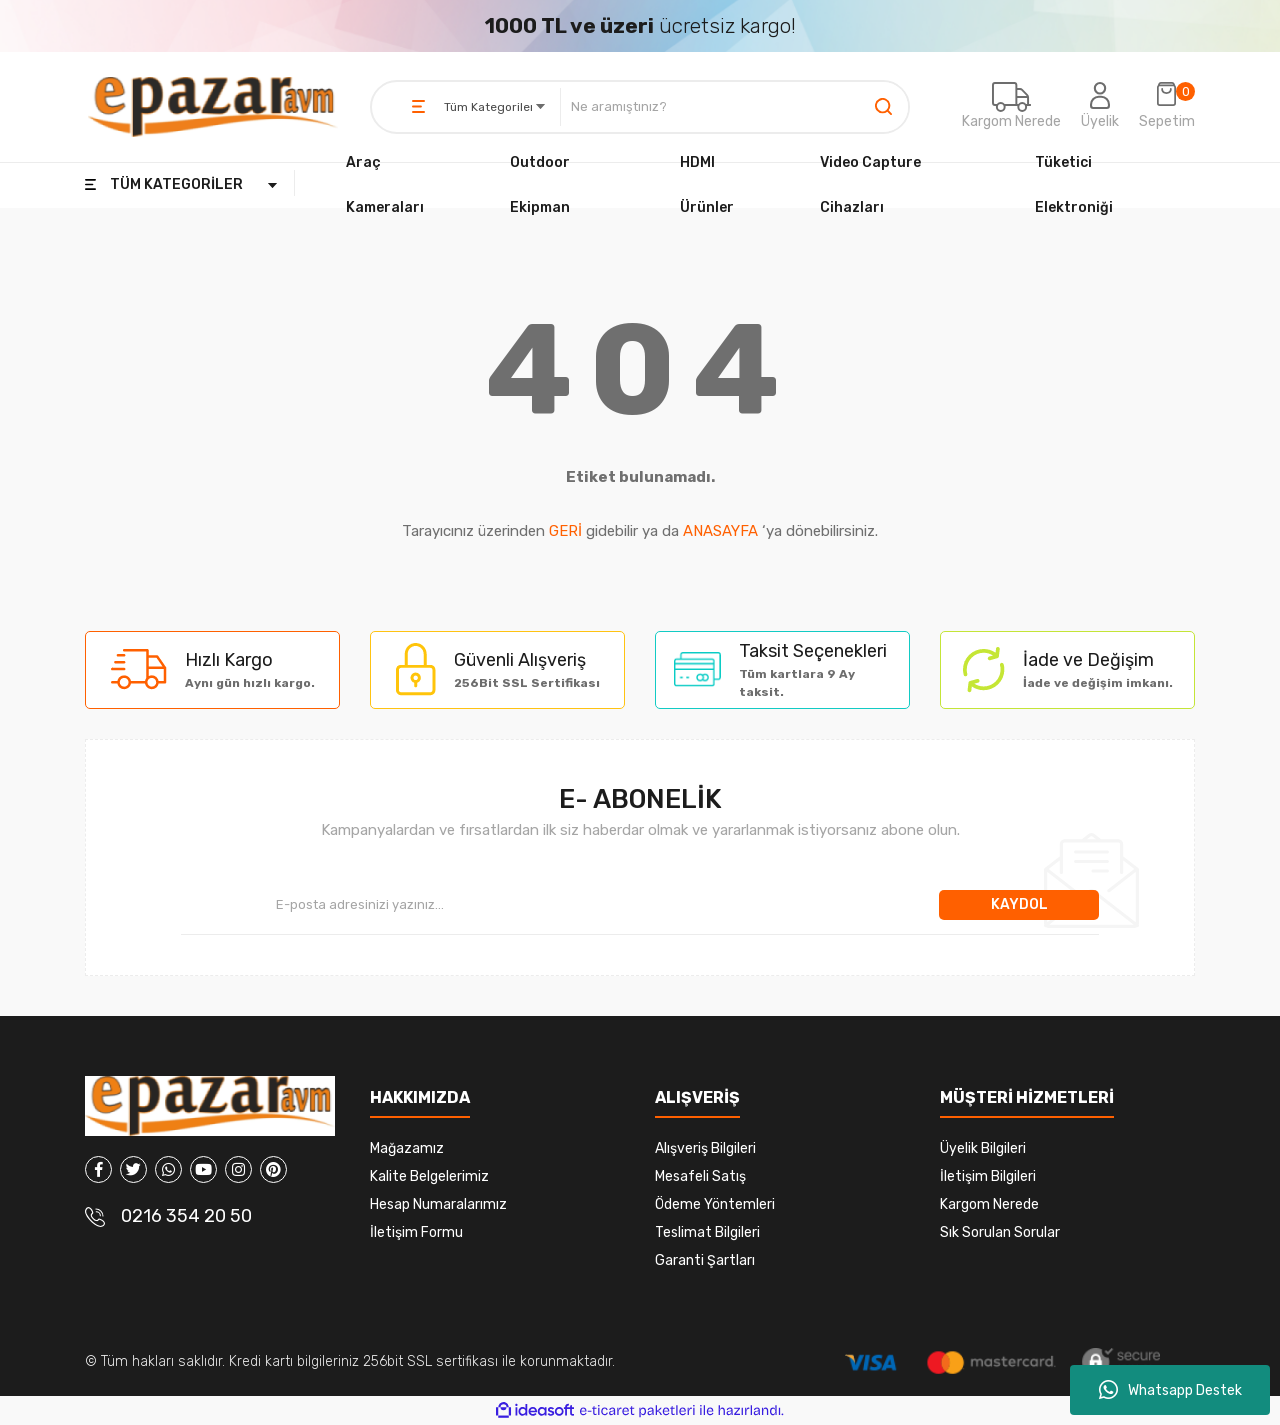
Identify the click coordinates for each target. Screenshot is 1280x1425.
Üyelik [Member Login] (1100, 121)
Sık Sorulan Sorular (1000, 1232)
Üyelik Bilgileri (983, 1148)
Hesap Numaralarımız (438, 1204)
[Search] (734, 107)
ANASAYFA (720, 531)
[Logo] (213, 107)
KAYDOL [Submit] (1019, 904)
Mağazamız (407, 1148)
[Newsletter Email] (560, 905)
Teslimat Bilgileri (707, 1232)
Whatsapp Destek (1170, 1390)
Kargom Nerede (1011, 121)
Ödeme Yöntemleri (715, 1204)
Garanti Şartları (705, 1260)
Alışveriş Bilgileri (705, 1148)
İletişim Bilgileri (988, 1176)
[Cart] (1167, 107)
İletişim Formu (416, 1232)
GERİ (565, 531)
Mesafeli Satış (700, 1176)
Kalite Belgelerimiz (429, 1176)
